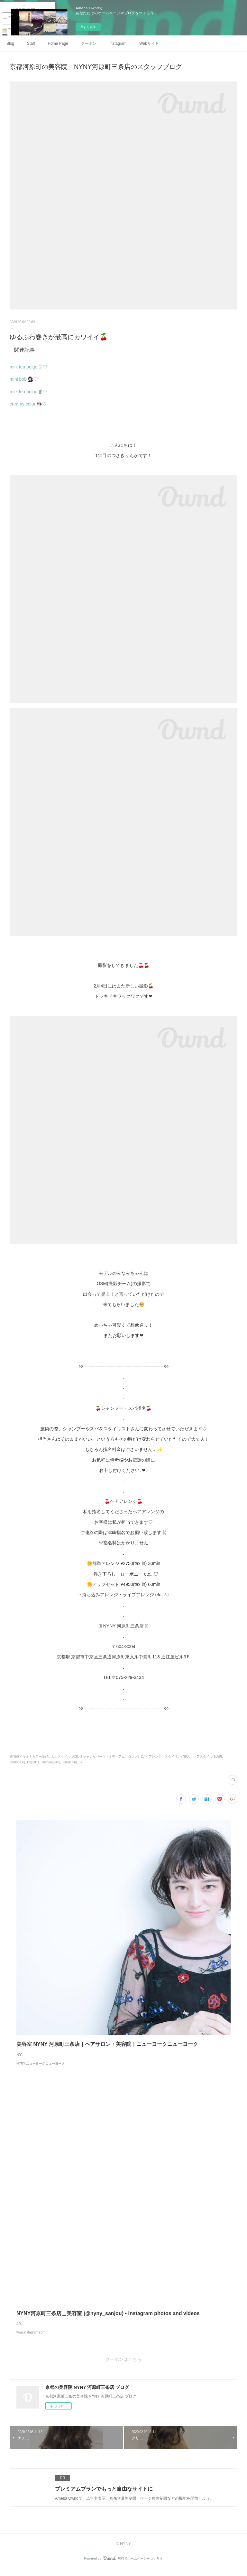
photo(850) (17, 1762)
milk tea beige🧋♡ (28, 391)
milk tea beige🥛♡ (28, 366)
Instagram (117, 43)
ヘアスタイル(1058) (207, 1756)
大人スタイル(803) (64, 1756)
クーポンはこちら (123, 2365)
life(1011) (34, 1762)
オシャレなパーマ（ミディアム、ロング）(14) (113, 1756)
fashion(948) (51, 1762)
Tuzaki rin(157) (72, 1762)
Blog (10, 43)
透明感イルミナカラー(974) (29, 1756)
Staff (31, 43)
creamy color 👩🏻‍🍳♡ (28, 403)
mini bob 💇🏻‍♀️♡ (24, 379)
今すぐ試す (88, 27)
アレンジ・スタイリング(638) (170, 1756)
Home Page (58, 43)
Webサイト (149, 43)
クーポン (88, 43)
